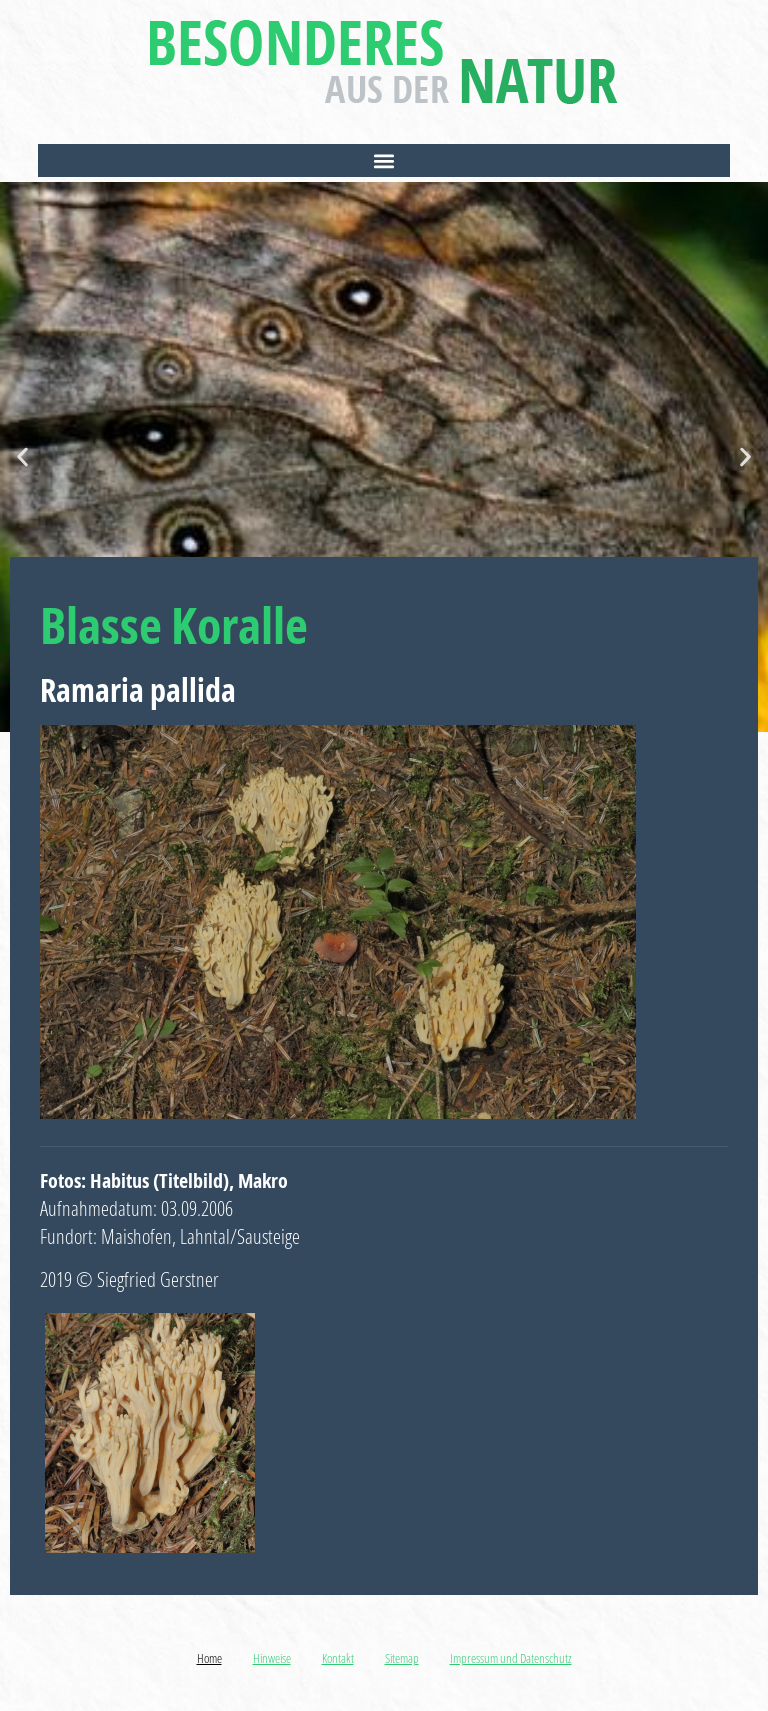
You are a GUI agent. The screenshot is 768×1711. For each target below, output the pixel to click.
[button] (383, 160)
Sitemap (402, 1658)
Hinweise (272, 1658)
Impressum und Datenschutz (511, 1658)
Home (209, 1658)
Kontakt (338, 1658)
